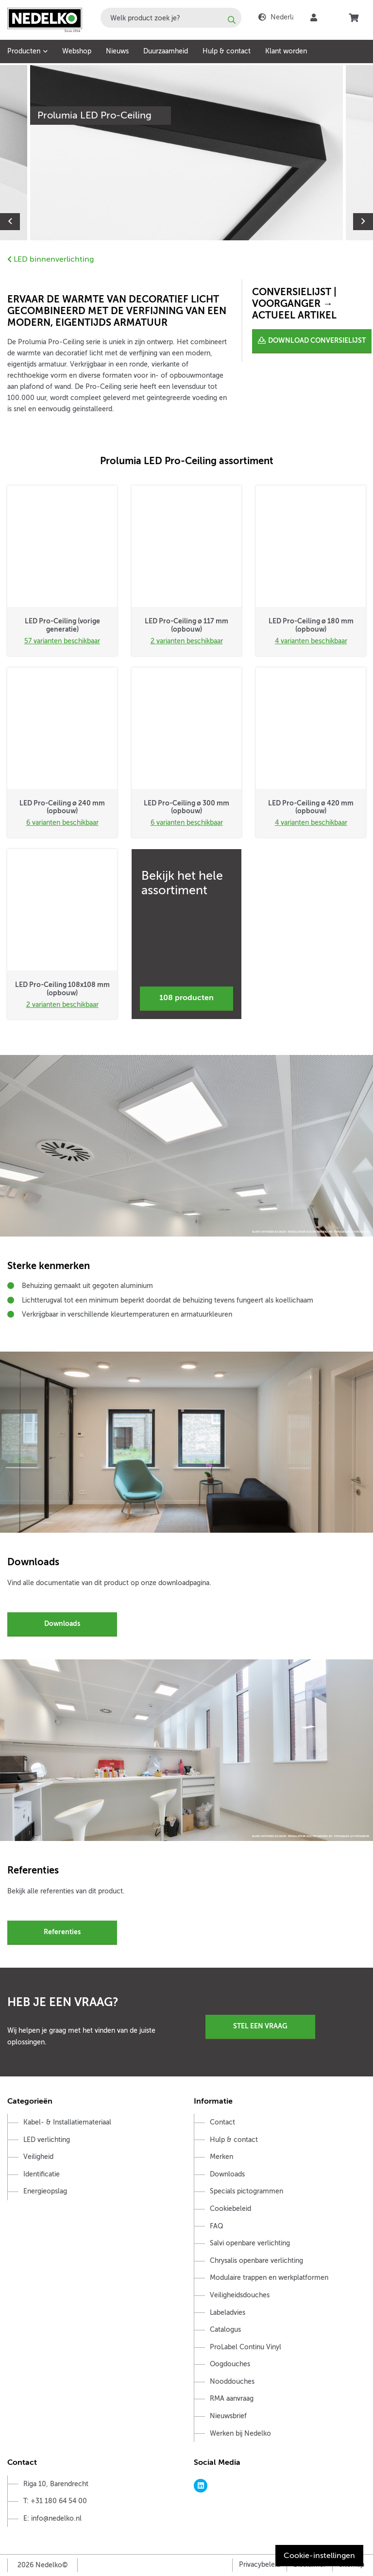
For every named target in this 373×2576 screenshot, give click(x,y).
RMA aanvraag (232, 2398)
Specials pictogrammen (246, 2191)
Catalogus (225, 2329)
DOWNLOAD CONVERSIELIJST (317, 340)
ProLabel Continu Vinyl (245, 2347)
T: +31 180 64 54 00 (55, 2501)
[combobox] (171, 18)
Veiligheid (38, 2156)
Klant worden (286, 51)
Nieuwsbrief (228, 2416)
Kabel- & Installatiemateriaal (67, 2122)
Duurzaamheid (165, 51)
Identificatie (41, 2174)
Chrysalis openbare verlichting (256, 2260)
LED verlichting (46, 2139)
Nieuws (117, 51)
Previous (10, 221)
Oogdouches (230, 2364)
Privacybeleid (259, 2564)
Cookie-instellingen (319, 2555)
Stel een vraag (260, 2026)
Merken (221, 2156)
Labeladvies (227, 2312)
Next (363, 221)
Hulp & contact (227, 51)
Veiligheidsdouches (240, 2295)
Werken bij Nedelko (240, 2433)
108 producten (186, 997)
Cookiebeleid (230, 2208)
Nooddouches (232, 2381)
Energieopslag (45, 2191)
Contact (222, 2122)
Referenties (62, 1932)
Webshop (76, 51)
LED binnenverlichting (50, 259)
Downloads (62, 1623)
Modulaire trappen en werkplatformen (269, 2277)
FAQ (216, 2226)
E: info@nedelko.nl (52, 2518)
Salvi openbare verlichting (250, 2243)
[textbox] (171, 18)
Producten (23, 51)
